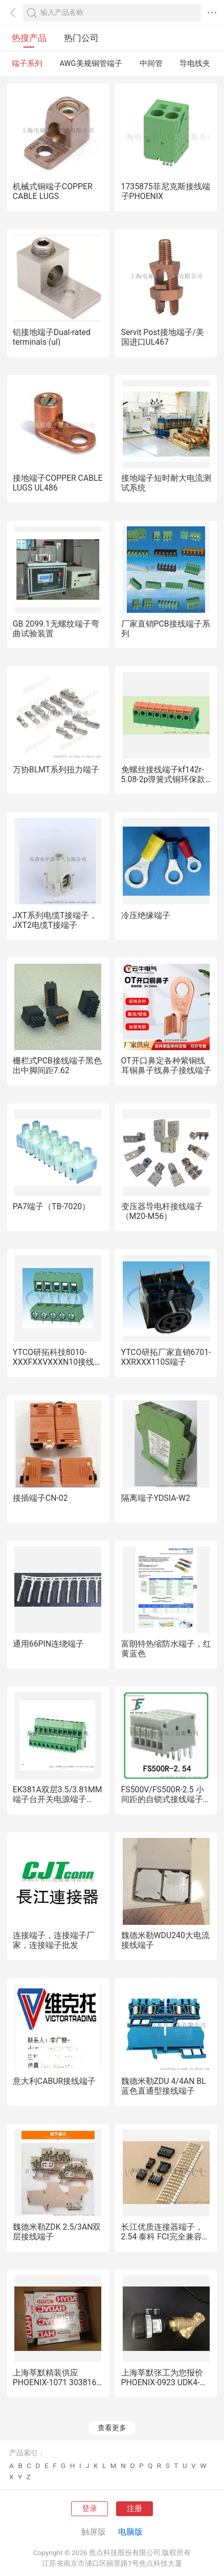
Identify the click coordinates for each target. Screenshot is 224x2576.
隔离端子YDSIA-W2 (155, 1498)
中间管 (151, 63)
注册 (134, 2508)
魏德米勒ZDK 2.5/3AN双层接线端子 (57, 2231)
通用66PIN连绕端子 (48, 1644)
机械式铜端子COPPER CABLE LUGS (53, 191)
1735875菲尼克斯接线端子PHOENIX (165, 191)
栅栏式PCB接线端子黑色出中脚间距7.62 (57, 1065)
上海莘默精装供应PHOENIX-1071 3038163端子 (57, 2382)
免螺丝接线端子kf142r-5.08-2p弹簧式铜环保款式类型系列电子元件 (163, 779)
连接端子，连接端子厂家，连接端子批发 (54, 1940)
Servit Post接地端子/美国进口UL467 (163, 337)
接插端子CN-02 (40, 1498)
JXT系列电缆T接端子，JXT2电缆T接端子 (55, 920)
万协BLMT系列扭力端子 (56, 769)
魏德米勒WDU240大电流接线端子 (165, 1940)
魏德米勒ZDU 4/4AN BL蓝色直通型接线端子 (163, 2086)
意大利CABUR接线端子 (54, 2081)
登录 (89, 2508)
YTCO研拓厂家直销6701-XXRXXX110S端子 (166, 1357)
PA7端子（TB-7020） (51, 1206)
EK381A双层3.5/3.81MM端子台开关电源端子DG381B (57, 1799)
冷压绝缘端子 (145, 915)
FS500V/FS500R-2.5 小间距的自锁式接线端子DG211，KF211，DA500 (165, 1799)
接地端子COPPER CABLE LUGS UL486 (58, 483)
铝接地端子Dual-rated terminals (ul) (52, 337)
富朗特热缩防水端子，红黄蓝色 (166, 1648)
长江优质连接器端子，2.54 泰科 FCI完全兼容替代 (165, 2236)
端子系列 (27, 63)
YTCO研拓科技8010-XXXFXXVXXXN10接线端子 (57, 1361)
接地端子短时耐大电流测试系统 (166, 483)
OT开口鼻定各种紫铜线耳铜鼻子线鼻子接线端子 (166, 1065)
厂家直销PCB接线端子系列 (165, 628)
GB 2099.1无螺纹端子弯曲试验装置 (56, 628)
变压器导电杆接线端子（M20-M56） (162, 1211)
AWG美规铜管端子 (91, 63)
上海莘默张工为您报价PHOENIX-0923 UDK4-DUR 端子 (162, 2382)
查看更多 (112, 2428)
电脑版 (130, 2532)
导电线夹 (195, 63)
